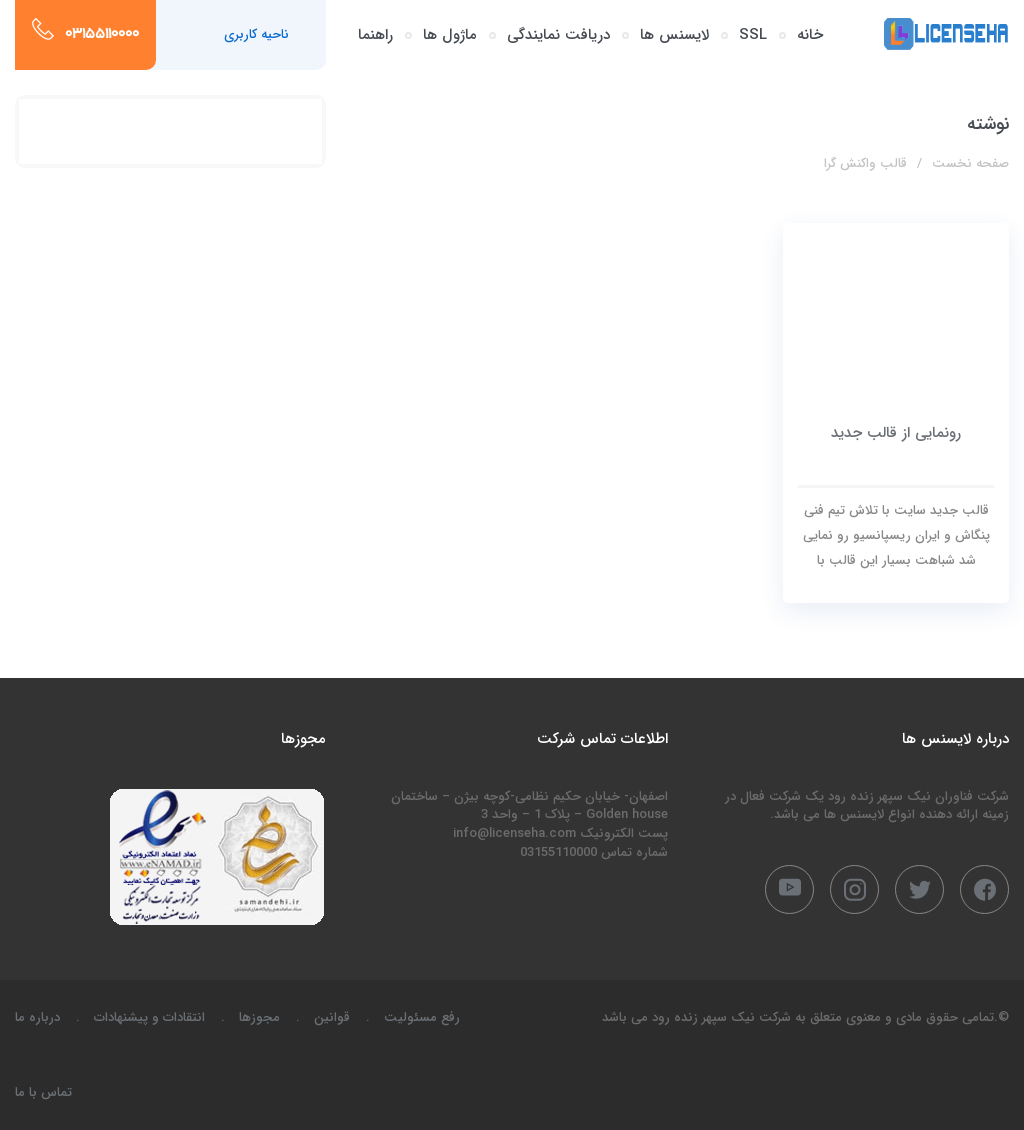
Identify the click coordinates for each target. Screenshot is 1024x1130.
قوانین (332, 1017)
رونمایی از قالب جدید (896, 433)
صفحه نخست (970, 163)
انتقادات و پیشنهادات (149, 1017)
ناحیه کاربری (256, 34)
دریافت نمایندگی (558, 35)
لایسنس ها (674, 35)
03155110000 (102, 35)
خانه (810, 35)
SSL (753, 35)
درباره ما (37, 1017)
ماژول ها (450, 35)
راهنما (375, 35)
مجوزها (259, 1017)
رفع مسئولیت (422, 1017)
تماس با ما (43, 1092)
